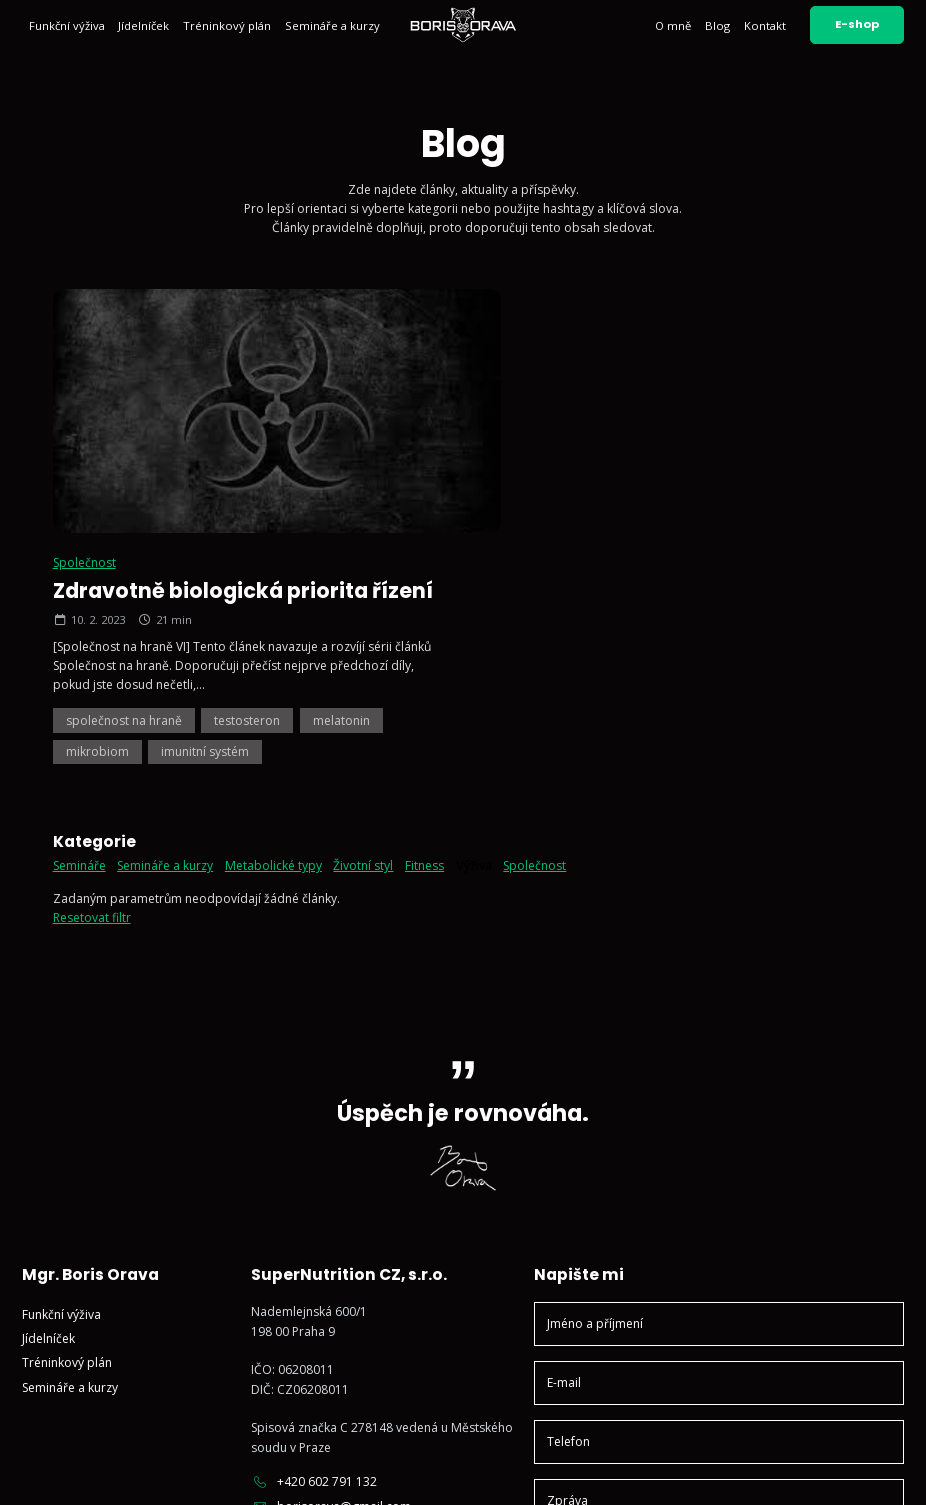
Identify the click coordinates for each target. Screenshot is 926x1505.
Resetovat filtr (92, 671)
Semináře (79, 620)
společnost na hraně (559, 474)
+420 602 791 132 (314, 1235)
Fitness (424, 620)
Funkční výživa (67, 25)
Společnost (519, 316)
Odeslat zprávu (719, 1354)
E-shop (857, 24)
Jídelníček (143, 25)
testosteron (682, 474)
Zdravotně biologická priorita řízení (678, 344)
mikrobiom (532, 506)
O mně (673, 25)
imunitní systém (640, 506)
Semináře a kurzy (332, 25)
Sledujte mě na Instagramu (339, 1297)
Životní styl (363, 620)
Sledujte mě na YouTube (332, 1321)
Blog (717, 25)
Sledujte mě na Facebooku (338, 1346)
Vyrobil (863, 1473)
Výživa (474, 620)
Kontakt (765, 25)
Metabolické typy (273, 620)
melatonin (776, 474)
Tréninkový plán (227, 25)
